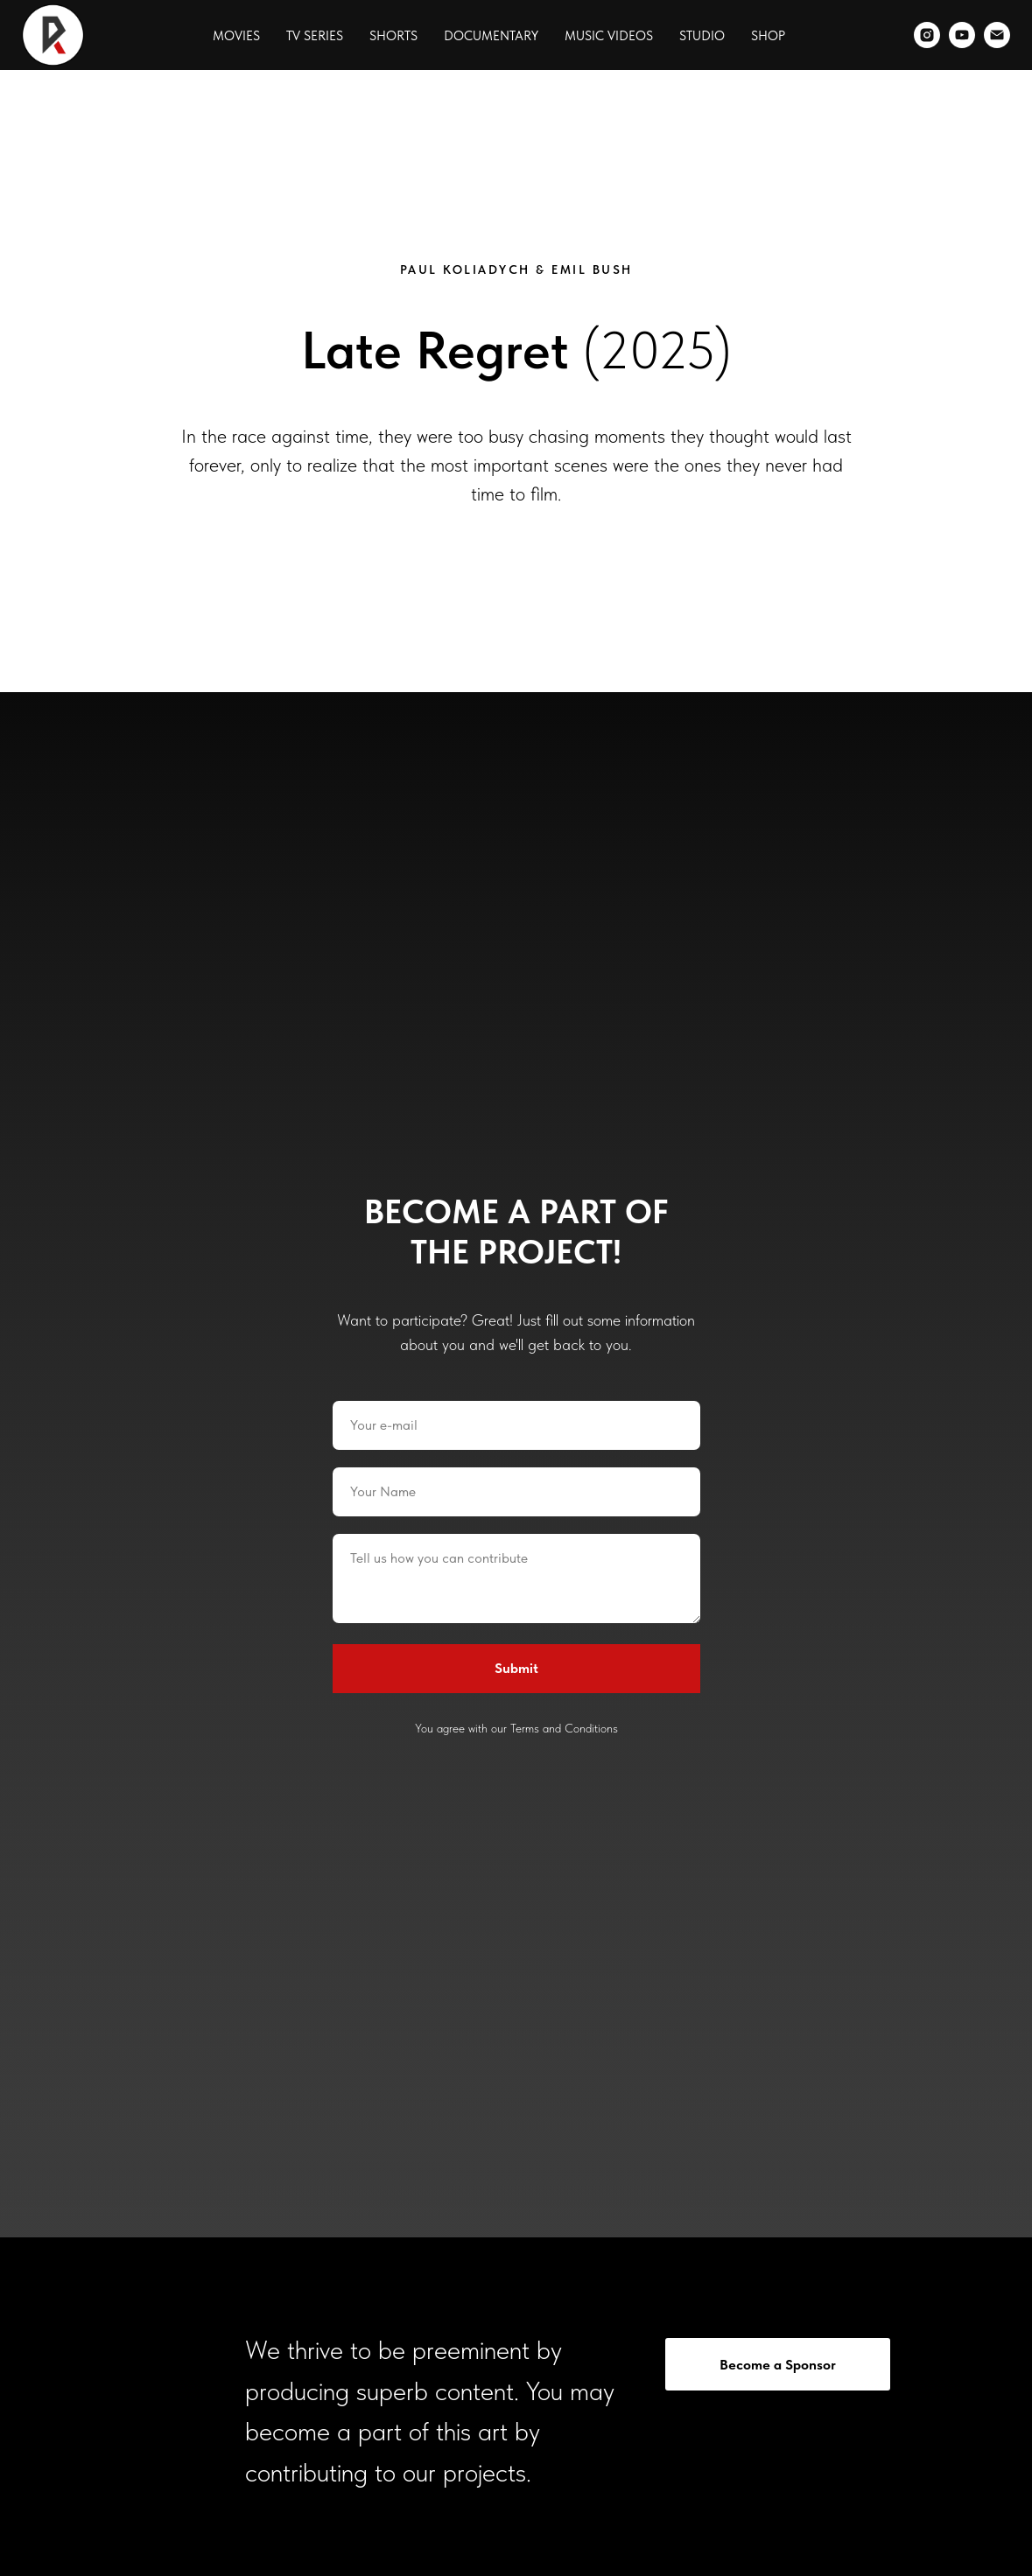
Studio (702, 36)
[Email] (997, 35)
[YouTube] (962, 35)
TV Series (314, 36)
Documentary (491, 36)
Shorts (393, 36)
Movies (236, 36)
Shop (768, 36)
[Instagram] (927, 35)
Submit (516, 1668)
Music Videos (609, 36)
